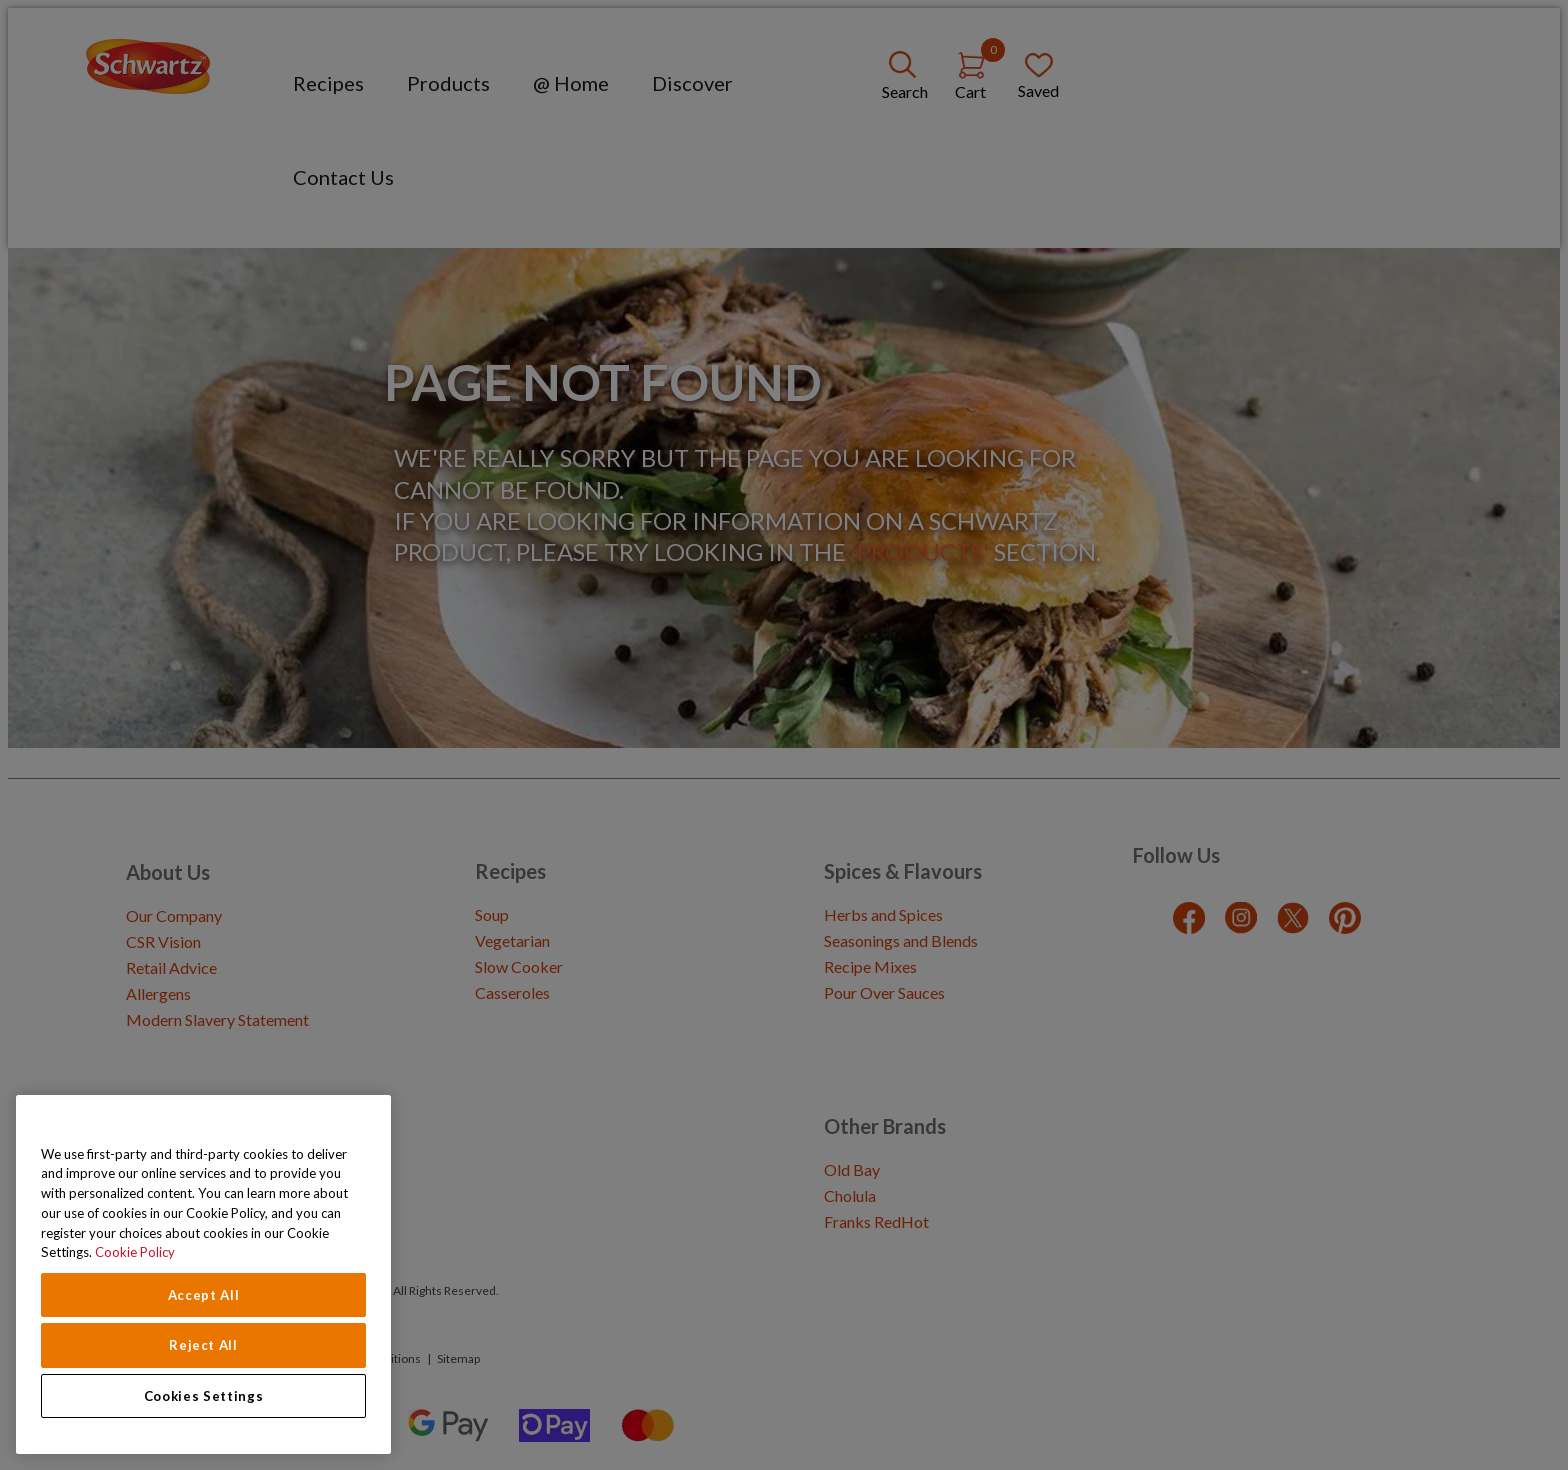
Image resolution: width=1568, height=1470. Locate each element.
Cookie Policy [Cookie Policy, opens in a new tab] (135, 1252)
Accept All (204, 1295)
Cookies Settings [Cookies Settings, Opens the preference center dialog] (204, 1396)
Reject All (203, 1345)
